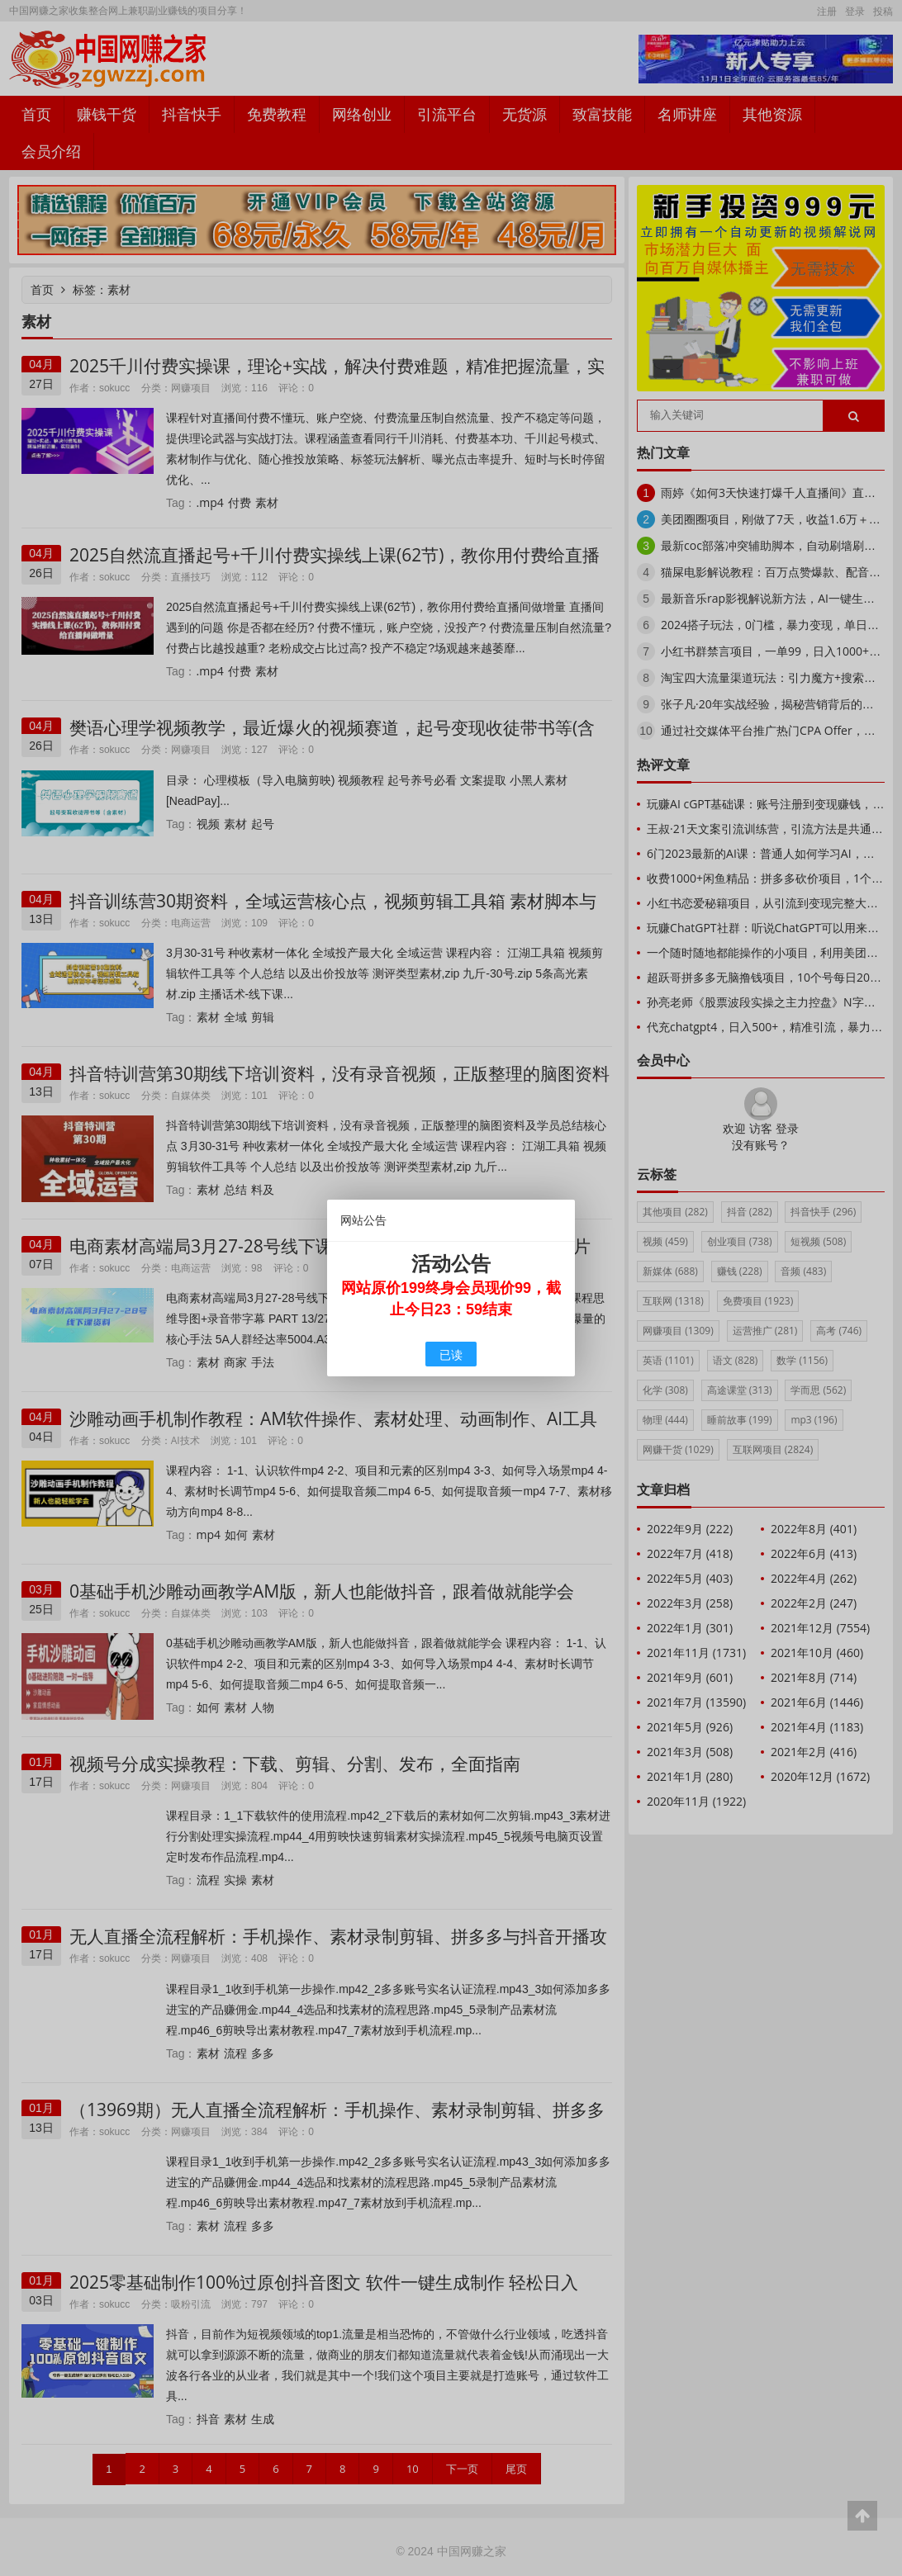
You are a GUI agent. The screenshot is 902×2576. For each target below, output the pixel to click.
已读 (451, 1354)
